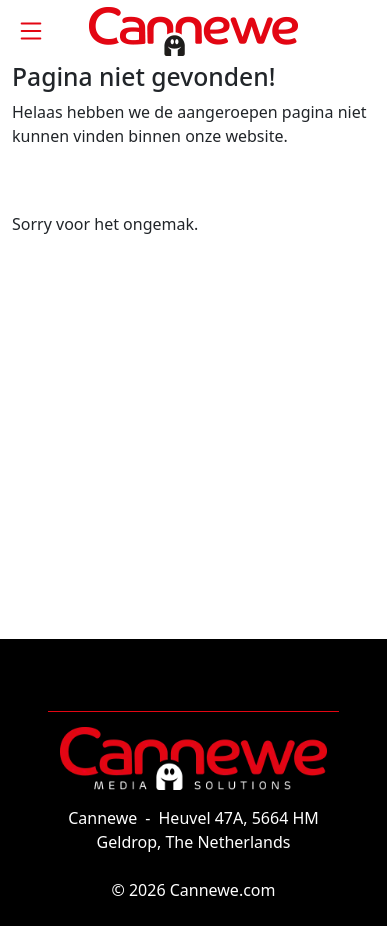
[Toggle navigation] (31, 31)
